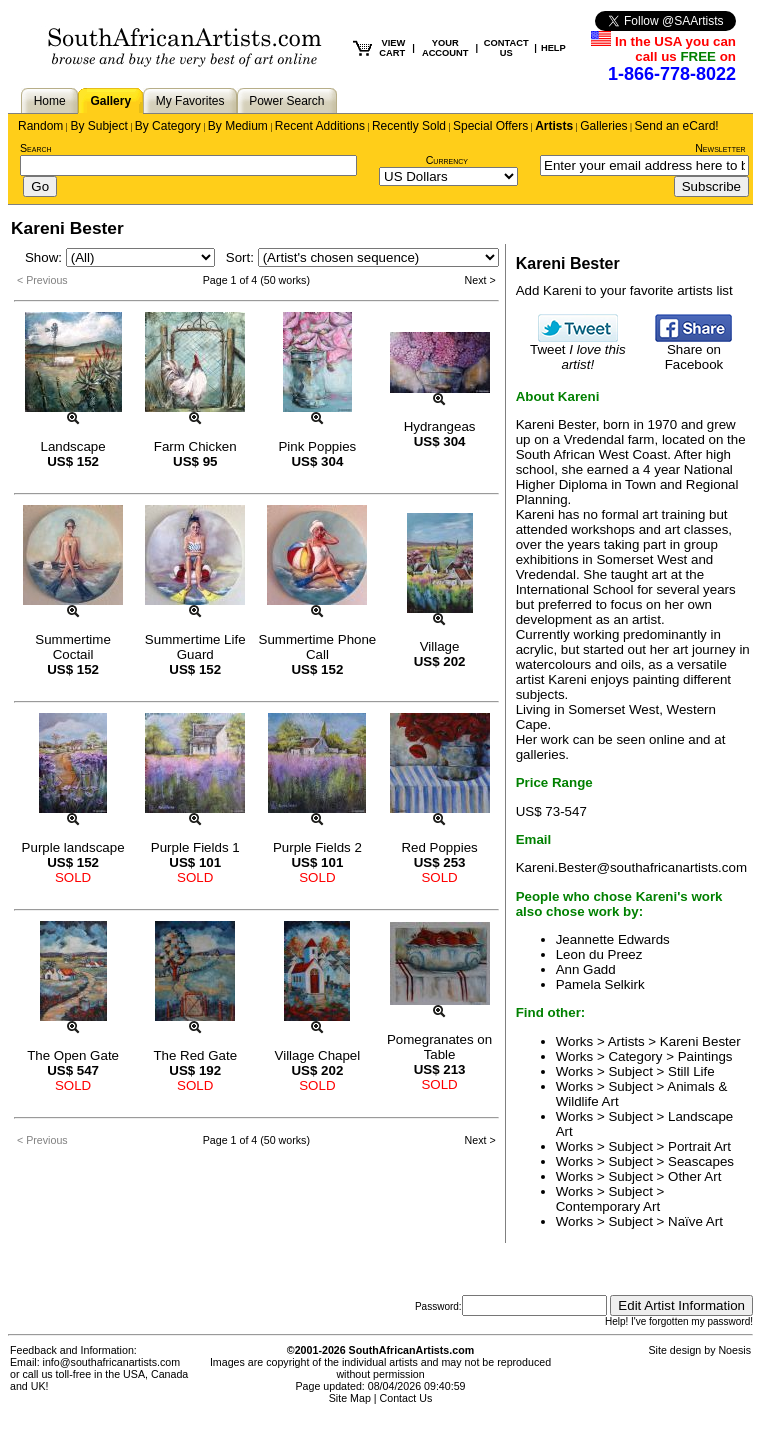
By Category (168, 126)
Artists (554, 126)
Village (440, 646)
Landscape (72, 446)
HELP (553, 48)
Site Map (350, 1398)
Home (50, 101)
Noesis (734, 1350)
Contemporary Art (608, 1206)
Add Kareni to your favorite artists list (624, 290)
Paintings (705, 1056)
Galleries (603, 126)
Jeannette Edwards (613, 939)
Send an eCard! (677, 126)
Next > (480, 280)
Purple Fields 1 (195, 847)
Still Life (691, 1071)
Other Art (694, 1176)
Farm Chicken (195, 446)
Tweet (578, 351)
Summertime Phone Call (318, 647)
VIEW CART (392, 48)
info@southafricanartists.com (112, 1362)
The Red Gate (195, 1055)
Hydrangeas (440, 426)
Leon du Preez (599, 954)
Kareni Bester (700, 1041)
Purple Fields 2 (317, 847)
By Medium (238, 126)
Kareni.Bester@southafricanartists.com (631, 867)
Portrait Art (699, 1146)
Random (40, 126)
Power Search (286, 101)
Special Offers (490, 126)
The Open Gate (73, 1055)
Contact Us (406, 1398)
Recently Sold (409, 126)
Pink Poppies (317, 446)
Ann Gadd (586, 969)
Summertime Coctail (73, 647)
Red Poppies (439, 847)
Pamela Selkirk (600, 984)
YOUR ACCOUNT (445, 48)
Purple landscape (73, 847)
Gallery (110, 101)
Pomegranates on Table (439, 1047)
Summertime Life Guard (195, 647)
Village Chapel (318, 1055)
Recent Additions (320, 126)
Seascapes (701, 1161)
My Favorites (190, 101)
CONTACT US (506, 48)
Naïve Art (695, 1221)
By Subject (98, 126)
